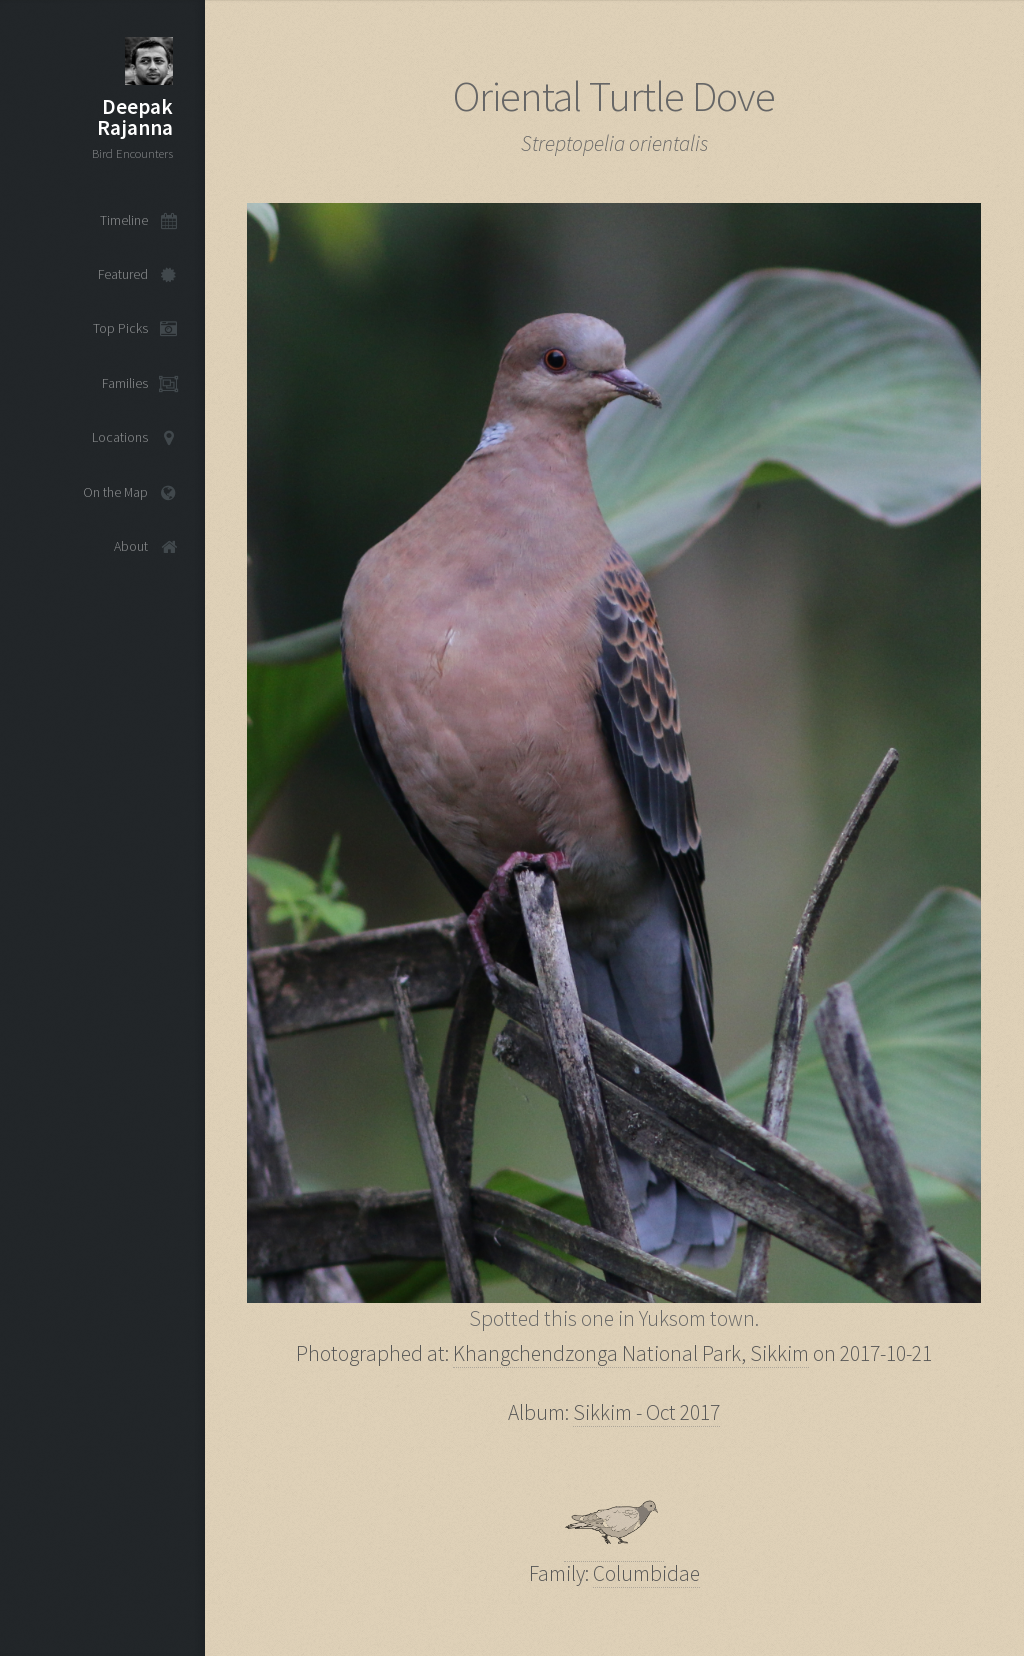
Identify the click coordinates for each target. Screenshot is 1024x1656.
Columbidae (646, 1573)
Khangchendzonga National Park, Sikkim (631, 1353)
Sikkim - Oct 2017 (646, 1412)
